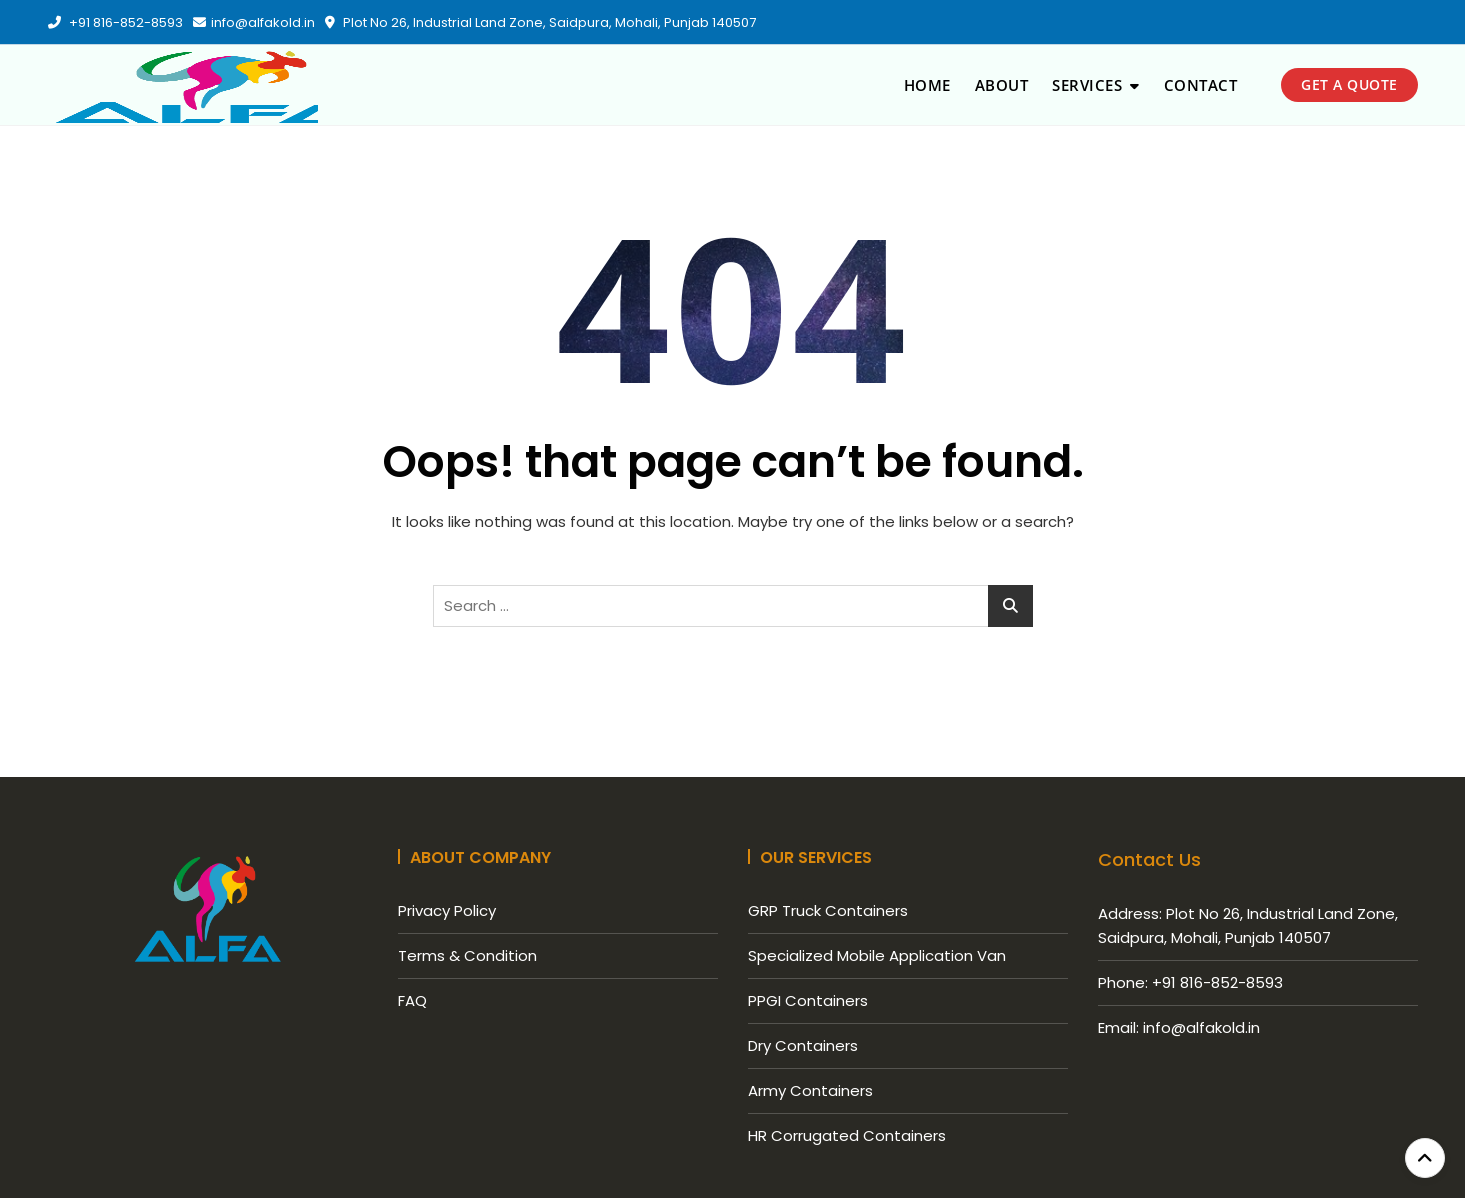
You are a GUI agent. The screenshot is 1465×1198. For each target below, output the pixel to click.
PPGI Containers (808, 1000)
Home (927, 85)
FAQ (412, 1000)
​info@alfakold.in (254, 22)
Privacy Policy (447, 910)
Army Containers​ (810, 1090)
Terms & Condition (467, 955)
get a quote (1349, 84)
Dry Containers (803, 1045)
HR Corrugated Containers (847, 1135)
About (1002, 85)
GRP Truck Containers (828, 910)
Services (1087, 85)
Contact (1201, 85)
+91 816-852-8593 (115, 22)
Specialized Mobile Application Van (877, 955)
